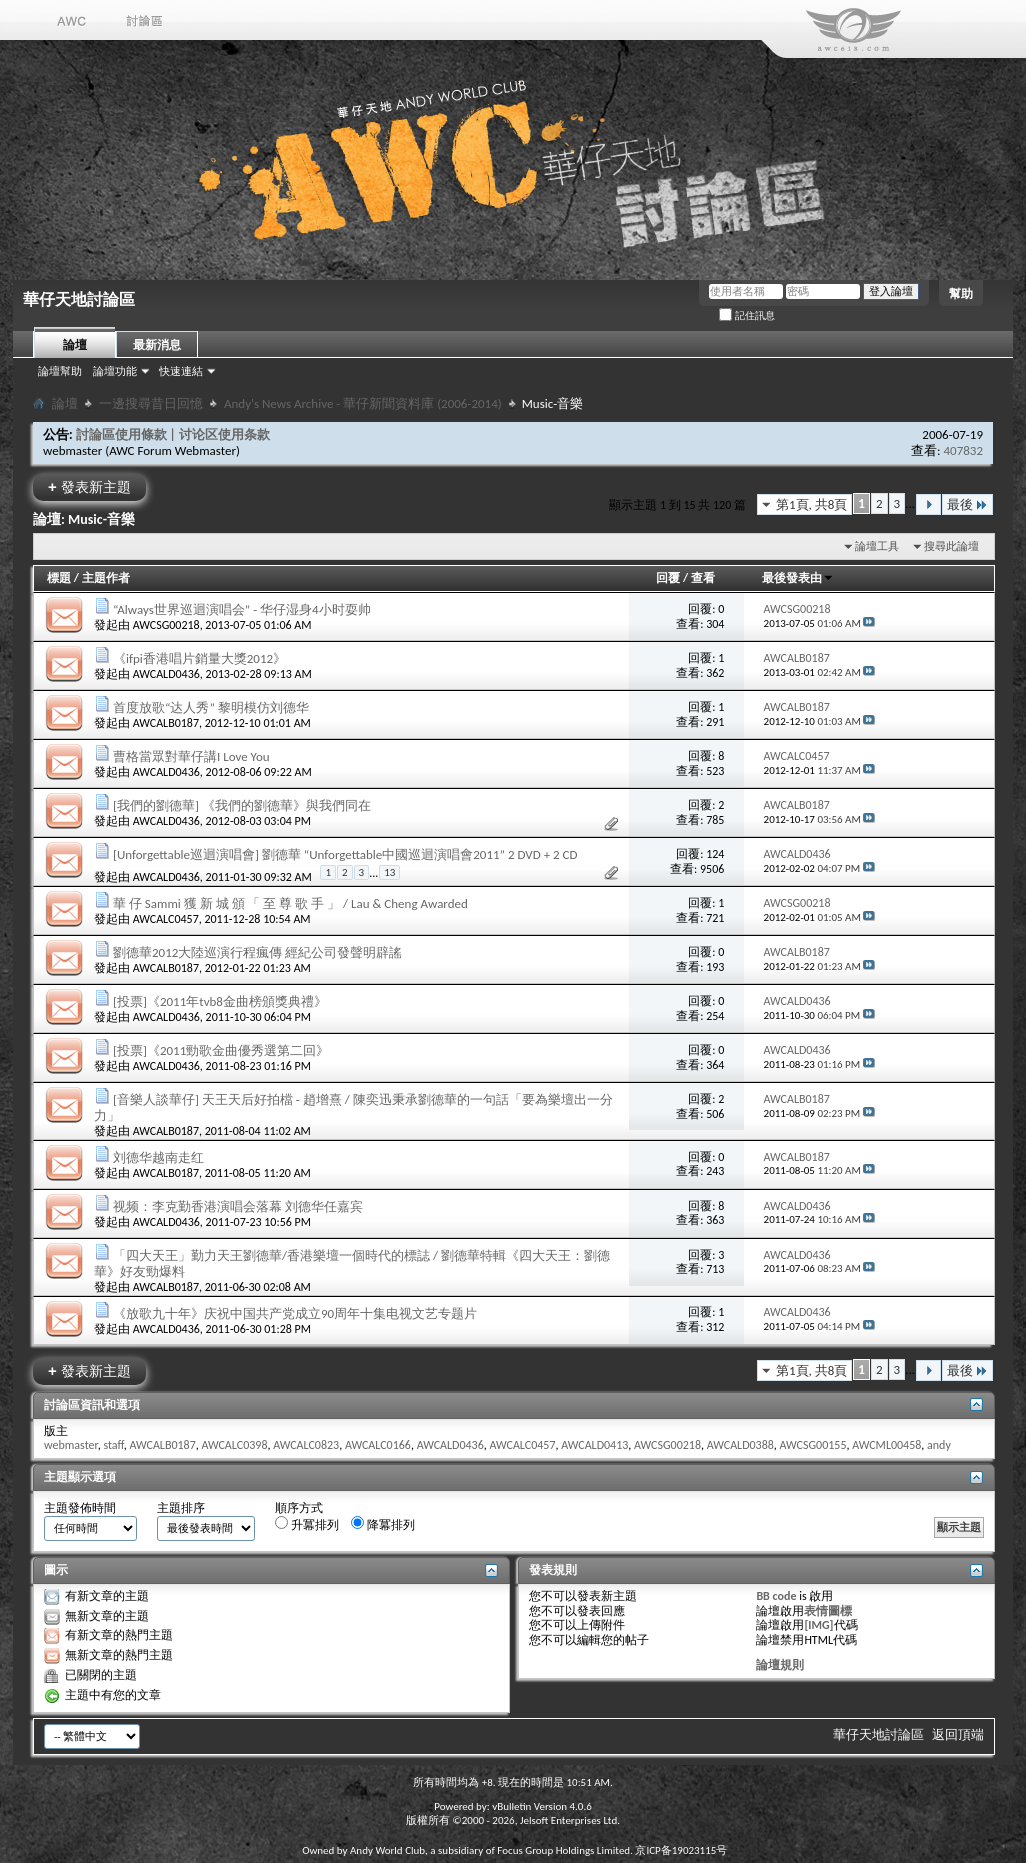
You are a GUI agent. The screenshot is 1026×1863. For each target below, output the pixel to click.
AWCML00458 (886, 1445)
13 (389, 872)
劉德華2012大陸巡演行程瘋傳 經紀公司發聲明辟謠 (257, 952)
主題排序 (181, 1508)
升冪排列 (307, 1524)
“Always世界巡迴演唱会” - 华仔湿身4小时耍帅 (242, 609)
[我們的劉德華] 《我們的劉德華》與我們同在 (242, 805)
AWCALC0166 (378, 1445)
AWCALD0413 (594, 1445)
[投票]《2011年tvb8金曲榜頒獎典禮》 (220, 1001)
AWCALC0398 (234, 1445)
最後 (967, 504)
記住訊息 (747, 315)
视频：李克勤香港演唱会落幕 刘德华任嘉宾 (238, 1206)
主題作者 (106, 578)
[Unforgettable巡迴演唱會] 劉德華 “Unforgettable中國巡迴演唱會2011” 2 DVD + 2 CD (345, 854)
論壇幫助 (60, 371)
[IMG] (818, 1625)
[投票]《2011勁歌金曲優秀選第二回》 (221, 1050)
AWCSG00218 (166, 625)
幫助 (961, 294)
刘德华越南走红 (158, 1157)
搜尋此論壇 (951, 546)
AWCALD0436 (166, 674)
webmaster (72, 450)
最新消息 (157, 345)
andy (939, 1445)
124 (715, 854)
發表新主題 (89, 486)
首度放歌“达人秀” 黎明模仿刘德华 (211, 707)
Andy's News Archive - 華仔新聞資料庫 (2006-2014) (363, 403)
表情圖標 (828, 1611)
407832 (963, 450)
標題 (59, 578)
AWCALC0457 (166, 919)
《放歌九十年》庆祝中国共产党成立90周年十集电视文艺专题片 (295, 1313)
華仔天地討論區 (878, 1734)
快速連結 (181, 371)
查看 (703, 578)
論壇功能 (115, 371)
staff (113, 1445)
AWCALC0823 (306, 1445)
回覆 (668, 578)
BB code (776, 1596)
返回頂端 (958, 1734)
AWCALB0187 (166, 723)
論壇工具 (877, 546)
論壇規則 (780, 1665)
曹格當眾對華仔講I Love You (191, 756)
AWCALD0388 (740, 1445)
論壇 (75, 345)
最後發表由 (798, 578)
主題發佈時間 (80, 1508)
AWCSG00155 (813, 1445)
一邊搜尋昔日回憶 (151, 403)
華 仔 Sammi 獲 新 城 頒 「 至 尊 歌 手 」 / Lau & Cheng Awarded (290, 903)
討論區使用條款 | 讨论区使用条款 (173, 434)
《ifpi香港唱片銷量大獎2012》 (199, 658)
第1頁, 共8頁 (811, 504)
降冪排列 (383, 1524)
